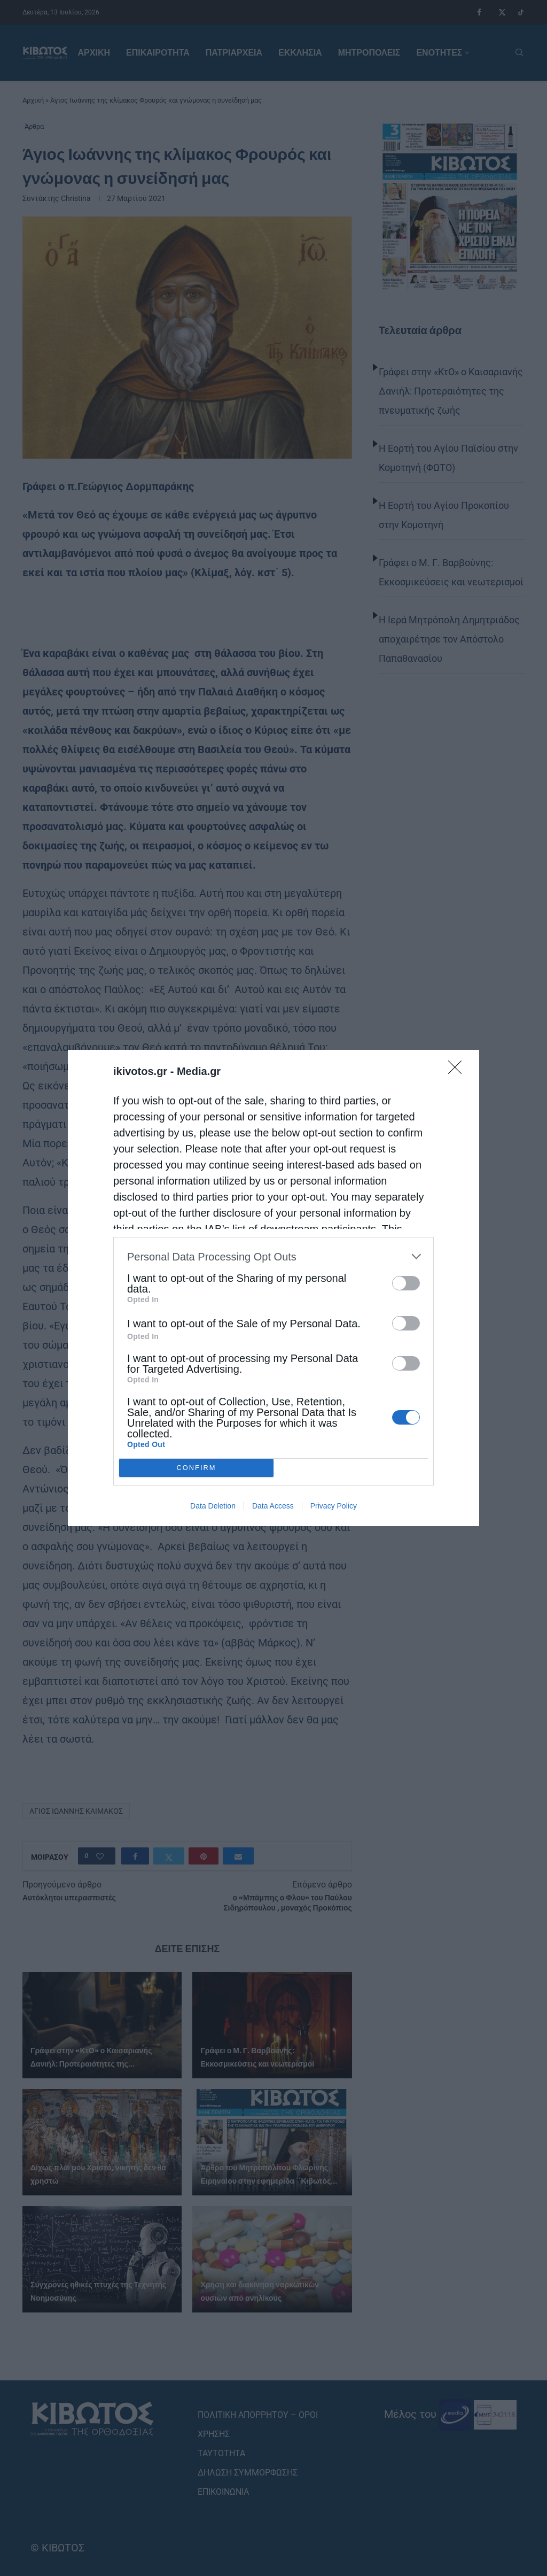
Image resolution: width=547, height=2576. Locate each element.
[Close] (458, 1071)
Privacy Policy (333, 1506)
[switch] (406, 1283)
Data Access (273, 1506)
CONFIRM (196, 1468)
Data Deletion (213, 1506)
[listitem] (273, 1256)
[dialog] (273, 1288)
